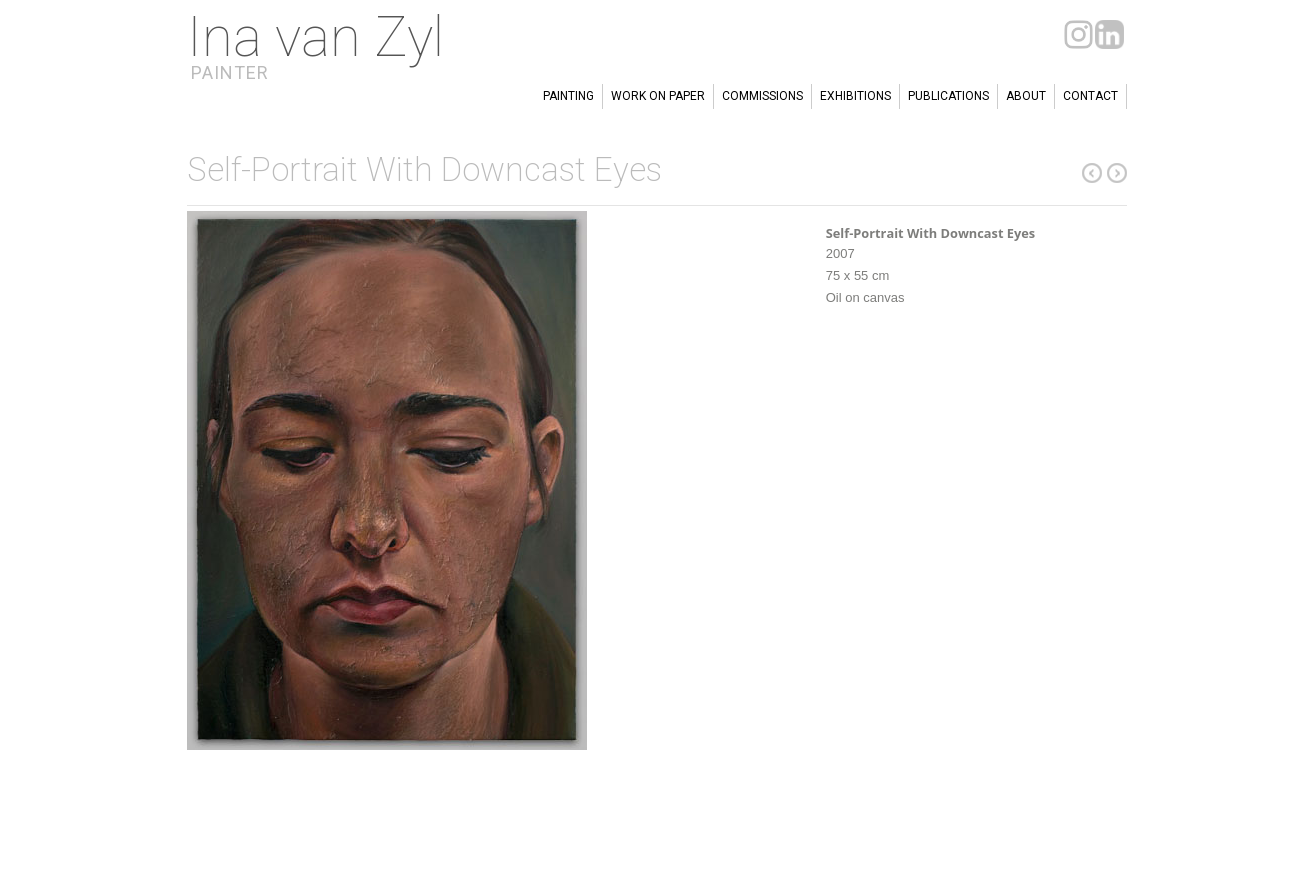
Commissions (762, 96)
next (1092, 173)
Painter (230, 72)
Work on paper (658, 96)
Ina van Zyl (315, 37)
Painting (568, 96)
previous (1117, 173)
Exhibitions (855, 96)
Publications (948, 96)
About (1026, 96)
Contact (1090, 96)
